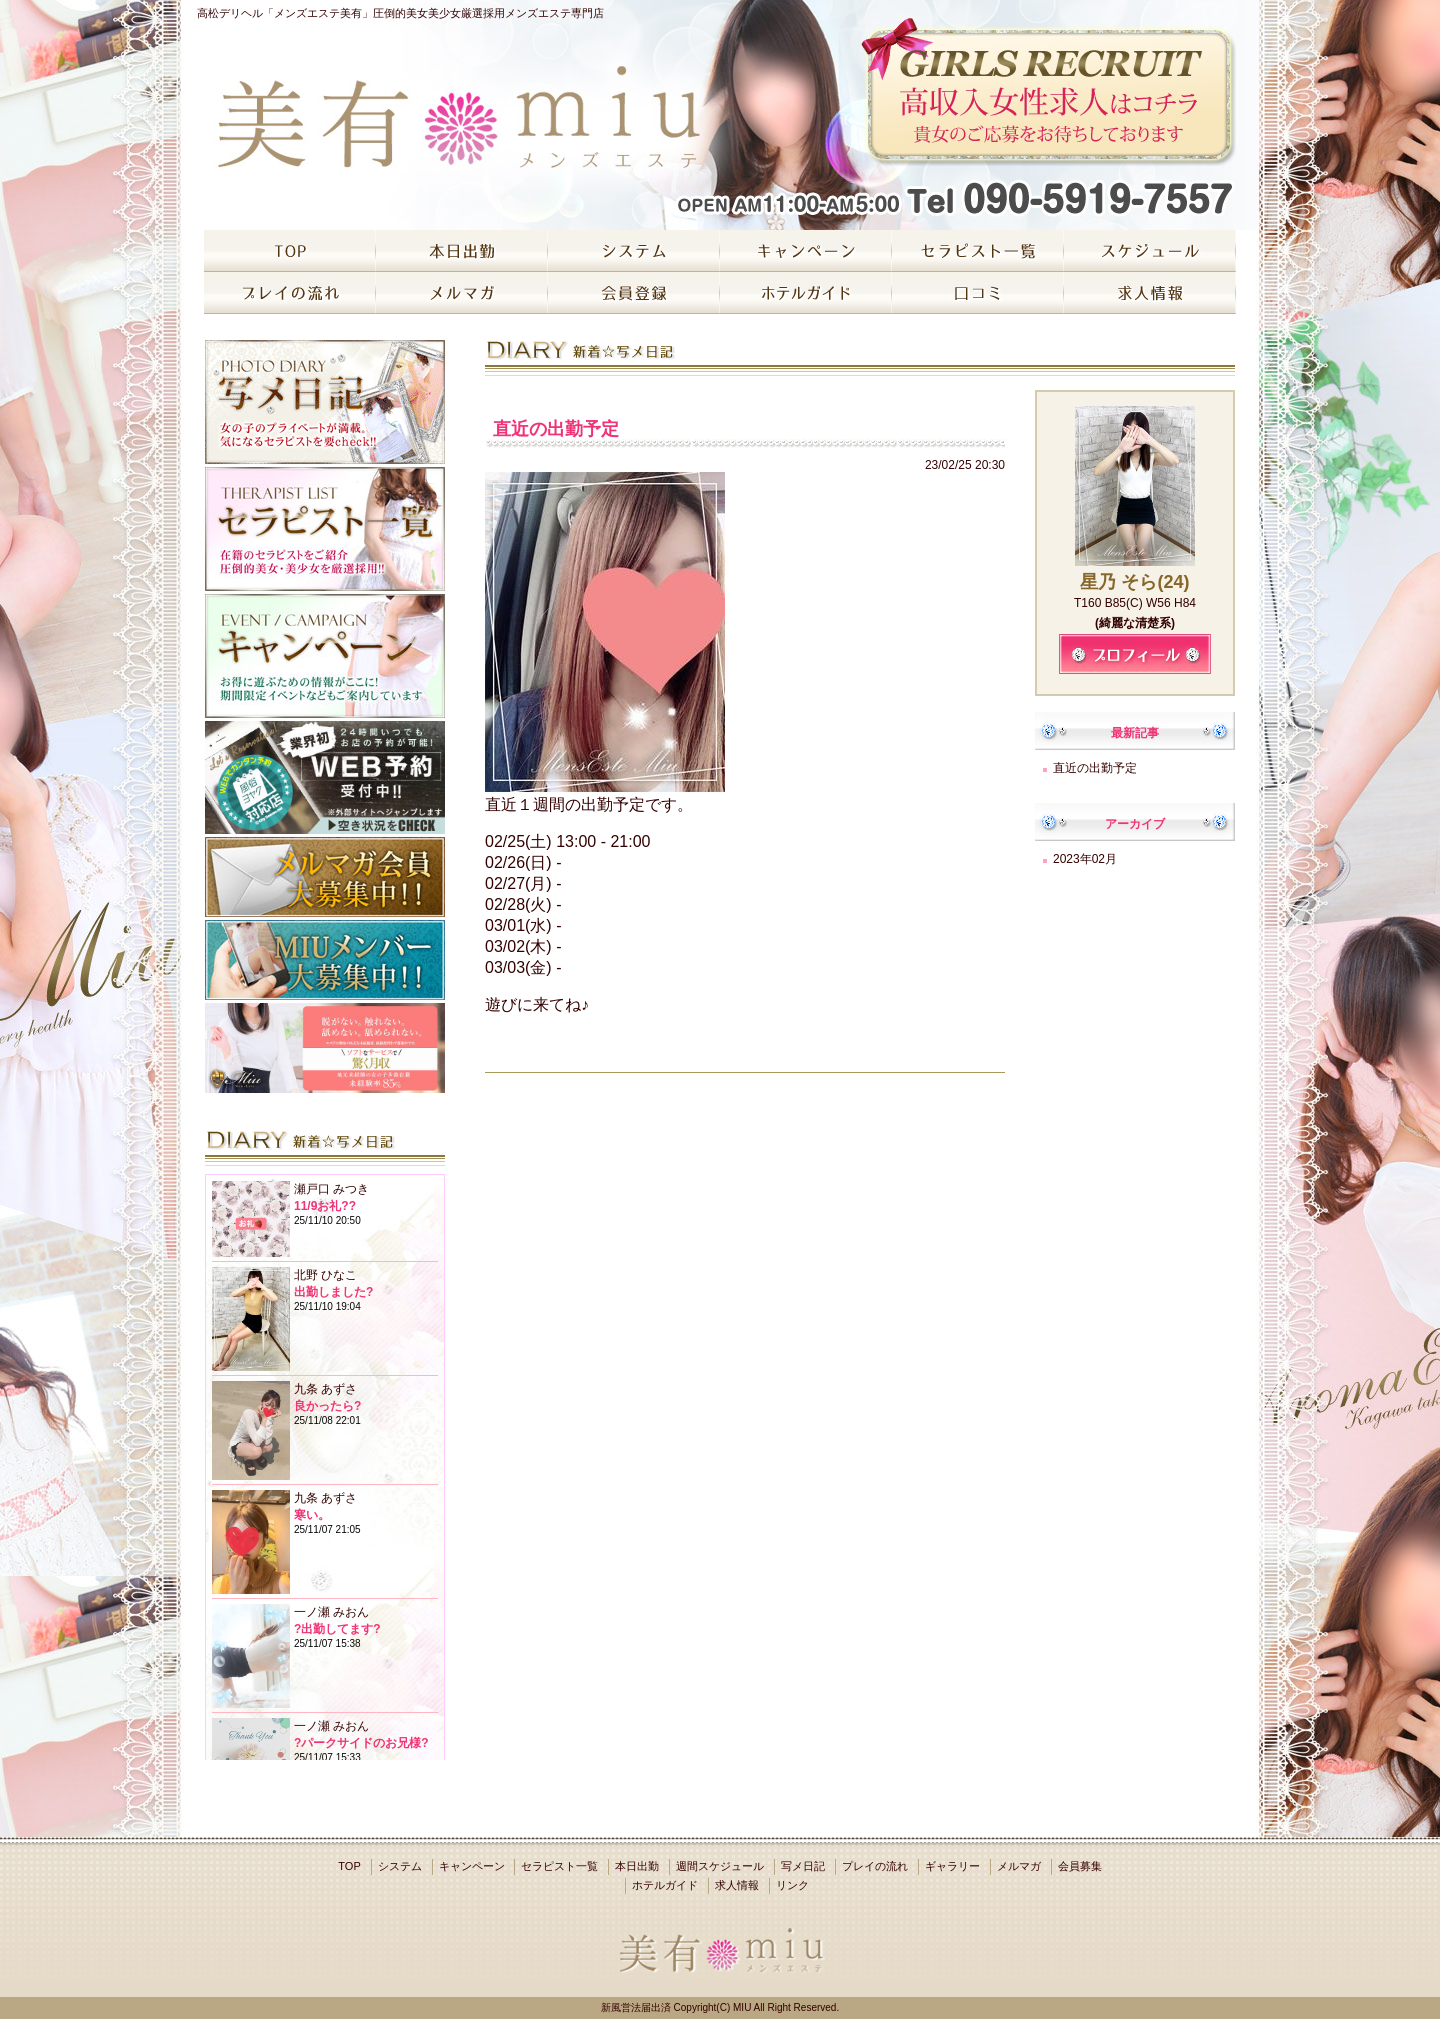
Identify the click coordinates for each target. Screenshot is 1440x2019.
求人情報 (737, 1885)
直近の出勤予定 (1095, 768)
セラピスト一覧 (559, 1866)
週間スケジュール (720, 1866)
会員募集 (1080, 1866)
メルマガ (1019, 1866)
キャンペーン (472, 1866)
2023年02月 (1085, 859)
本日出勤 (637, 1866)
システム (400, 1866)
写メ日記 (803, 1866)
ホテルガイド (665, 1885)
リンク (792, 1885)
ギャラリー (952, 1866)
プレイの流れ (875, 1866)
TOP (349, 1866)
